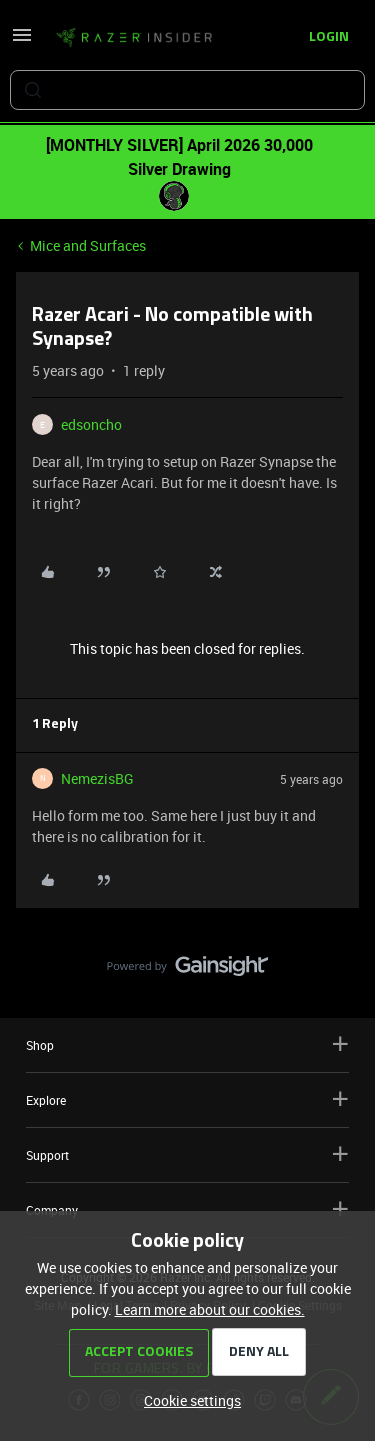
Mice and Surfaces (88, 245)
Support (187, 1154)
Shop (187, 1044)
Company (187, 1209)
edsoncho (91, 424)
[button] (22, 41)
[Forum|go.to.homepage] (134, 38)
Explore (187, 1099)
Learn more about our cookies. (210, 1309)
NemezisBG (97, 778)
